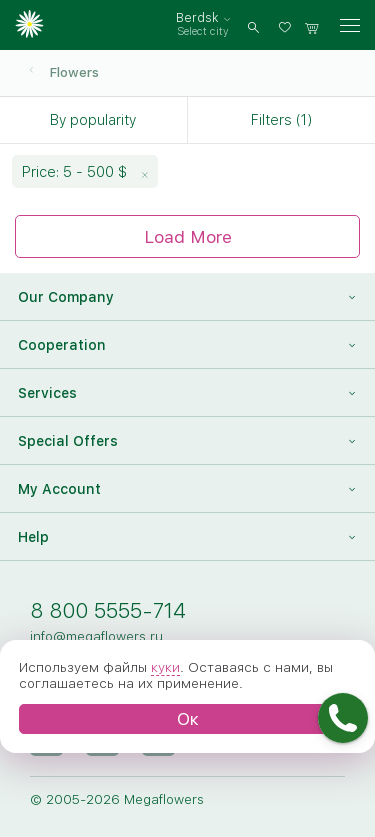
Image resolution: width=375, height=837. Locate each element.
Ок (188, 718)
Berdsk (197, 18)
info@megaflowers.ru (96, 636)
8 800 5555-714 (108, 610)
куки (165, 667)
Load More (188, 236)
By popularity (93, 120)
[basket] (312, 25)
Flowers (74, 72)
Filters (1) (281, 120)
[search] (253, 25)
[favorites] (288, 25)
